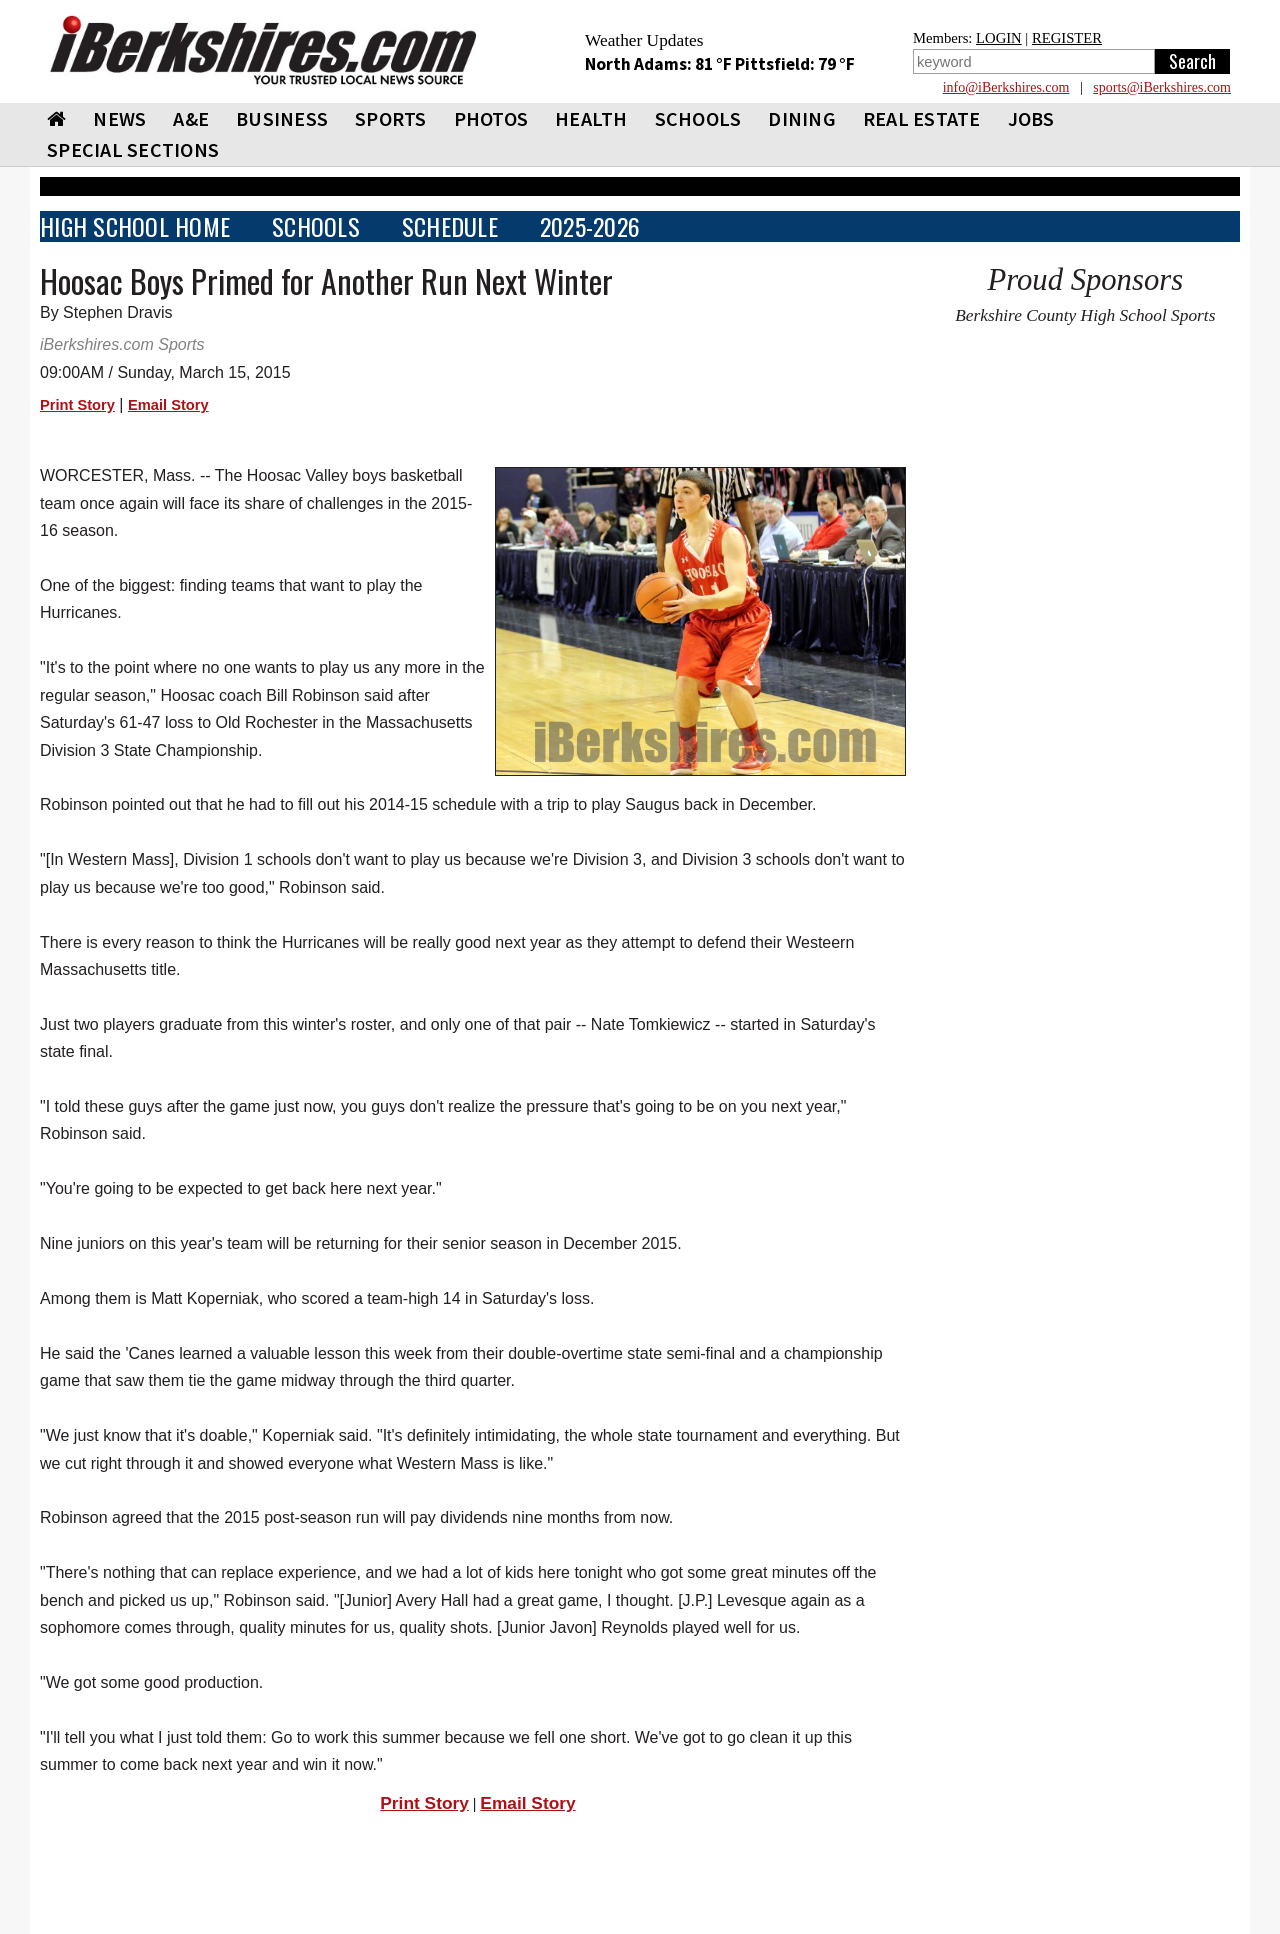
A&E (191, 118)
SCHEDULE (450, 226)
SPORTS (391, 118)
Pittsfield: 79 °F (795, 64)
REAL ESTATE (922, 118)
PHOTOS (491, 118)
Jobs (1031, 118)
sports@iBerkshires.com (1162, 87)
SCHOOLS (698, 118)
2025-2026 (590, 226)
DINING (802, 118)
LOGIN (999, 38)
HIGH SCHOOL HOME (135, 226)
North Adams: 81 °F (660, 64)
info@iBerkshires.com (1006, 87)
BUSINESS (282, 118)
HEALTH (591, 118)
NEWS (119, 118)
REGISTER (1067, 38)
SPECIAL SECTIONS (133, 149)
